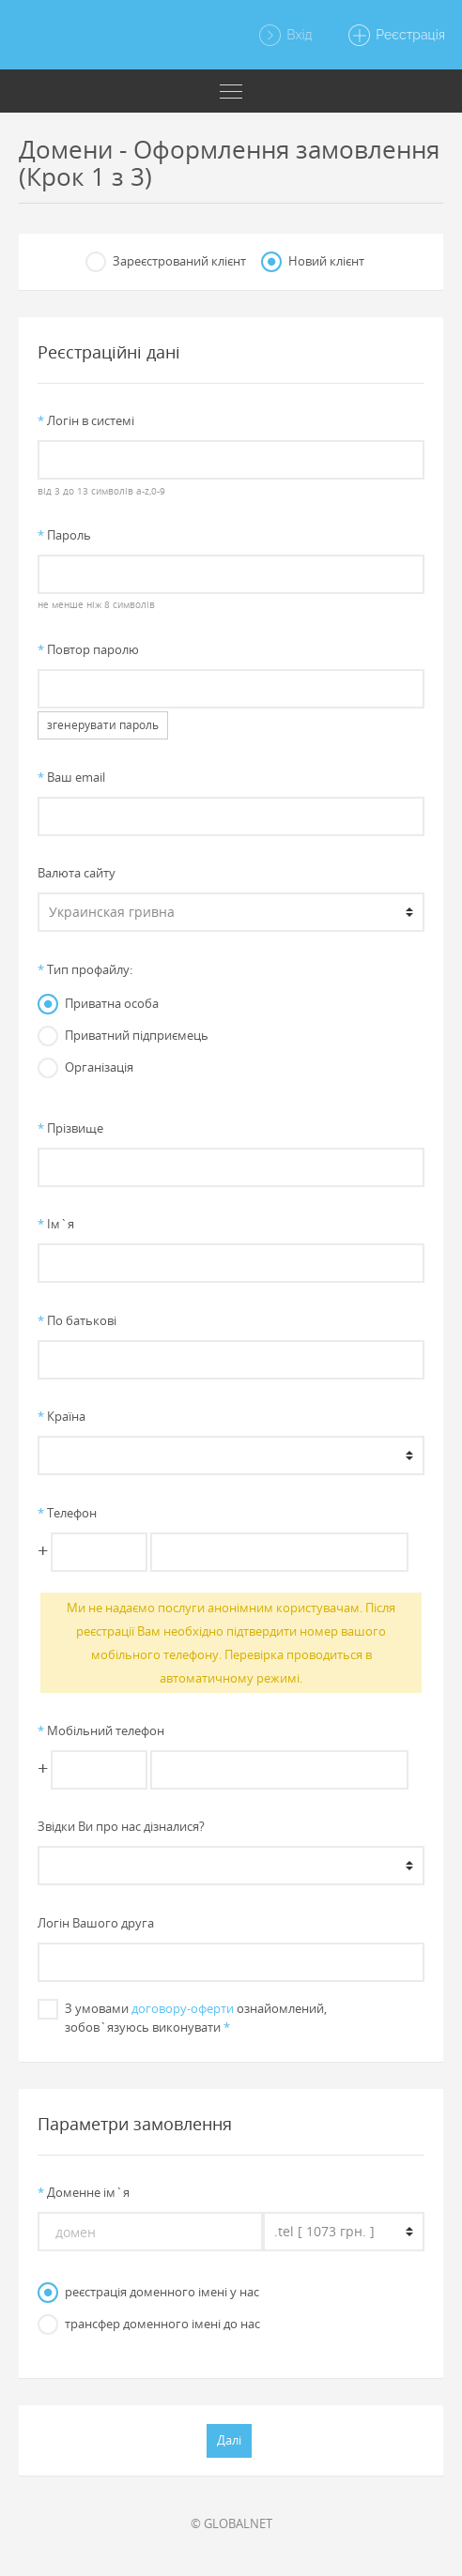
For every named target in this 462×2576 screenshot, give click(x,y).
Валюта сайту (77, 872)
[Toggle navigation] (231, 91)
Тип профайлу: (85, 969)
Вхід (285, 36)
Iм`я (56, 1223)
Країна (61, 1416)
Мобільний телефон (101, 1730)
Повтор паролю (88, 649)
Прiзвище (70, 1128)
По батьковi (77, 1320)
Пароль (64, 534)
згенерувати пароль (103, 725)
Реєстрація (395, 36)
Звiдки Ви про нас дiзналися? (121, 1826)
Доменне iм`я (84, 2192)
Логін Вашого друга (96, 1922)
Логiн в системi (86, 420)
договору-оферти (182, 2008)
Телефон (67, 1512)
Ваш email (71, 777)
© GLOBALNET (231, 2523)
